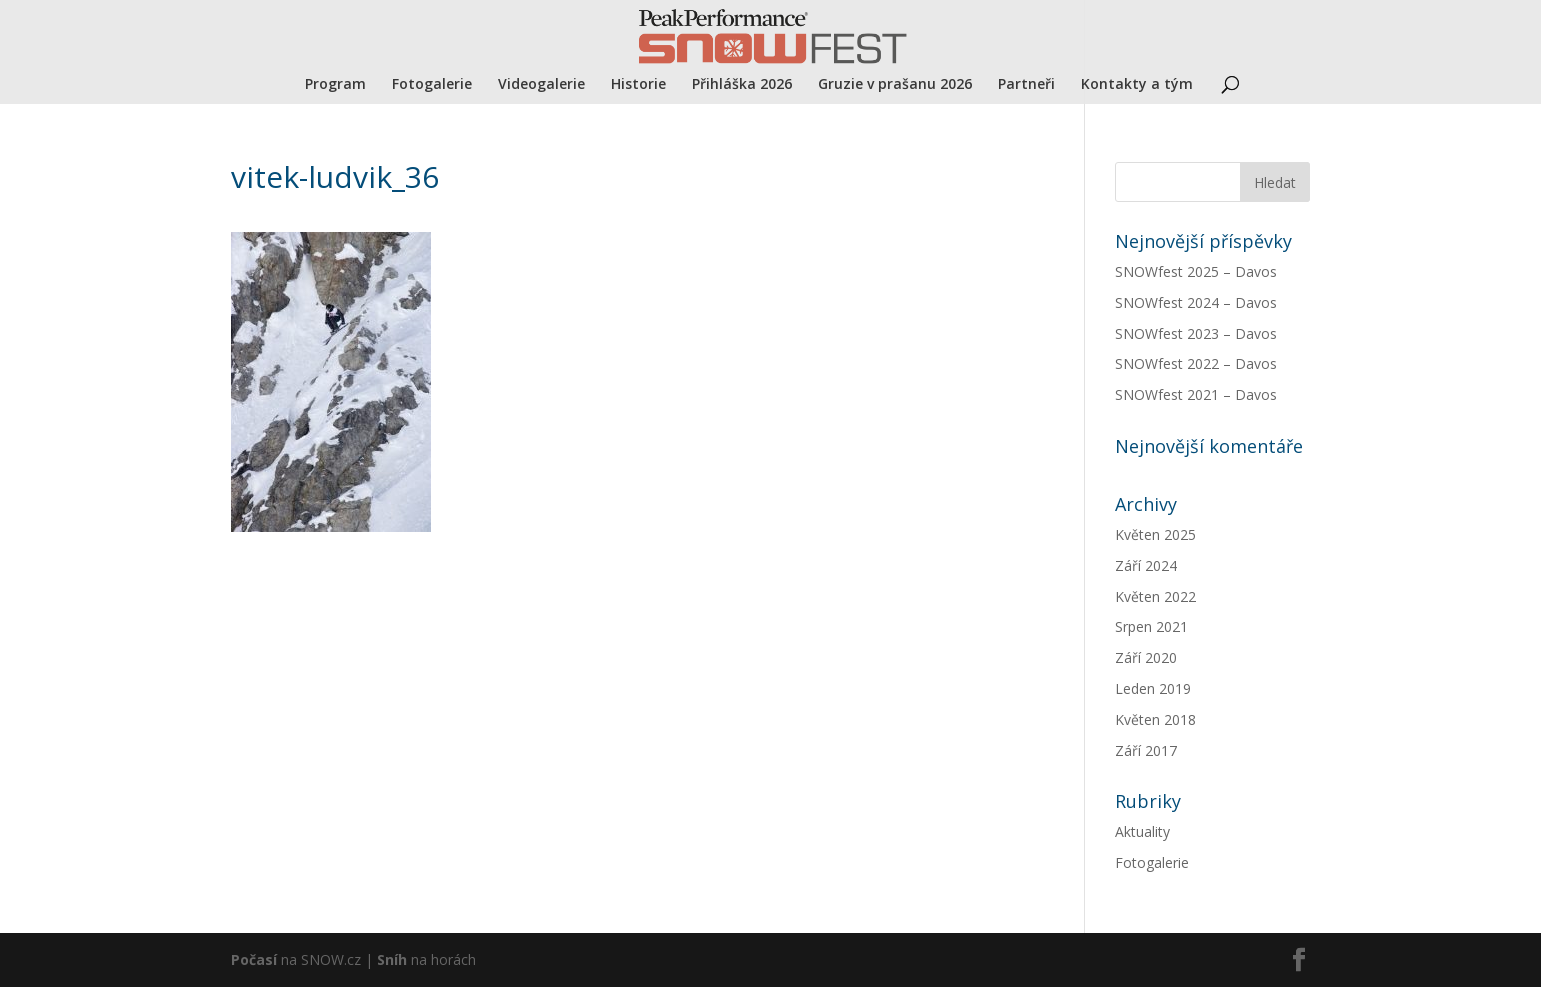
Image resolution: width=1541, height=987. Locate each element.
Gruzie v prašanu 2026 (895, 85)
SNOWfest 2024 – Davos (1196, 302)
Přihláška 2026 (742, 85)
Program (335, 85)
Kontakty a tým (1137, 85)
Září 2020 (1146, 657)
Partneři (1026, 85)
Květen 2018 (1155, 719)
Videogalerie (541, 85)
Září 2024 (1146, 565)
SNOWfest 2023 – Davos (1196, 333)
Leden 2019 (1153, 688)
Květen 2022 (1155, 596)
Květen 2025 (1155, 534)
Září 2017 (1146, 750)
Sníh (392, 959)
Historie (638, 85)
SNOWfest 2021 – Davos (1196, 394)
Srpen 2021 (1151, 626)
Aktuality (1142, 831)
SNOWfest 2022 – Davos (1196, 363)
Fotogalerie (432, 85)
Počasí (254, 959)
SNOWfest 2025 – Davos (1196, 271)
